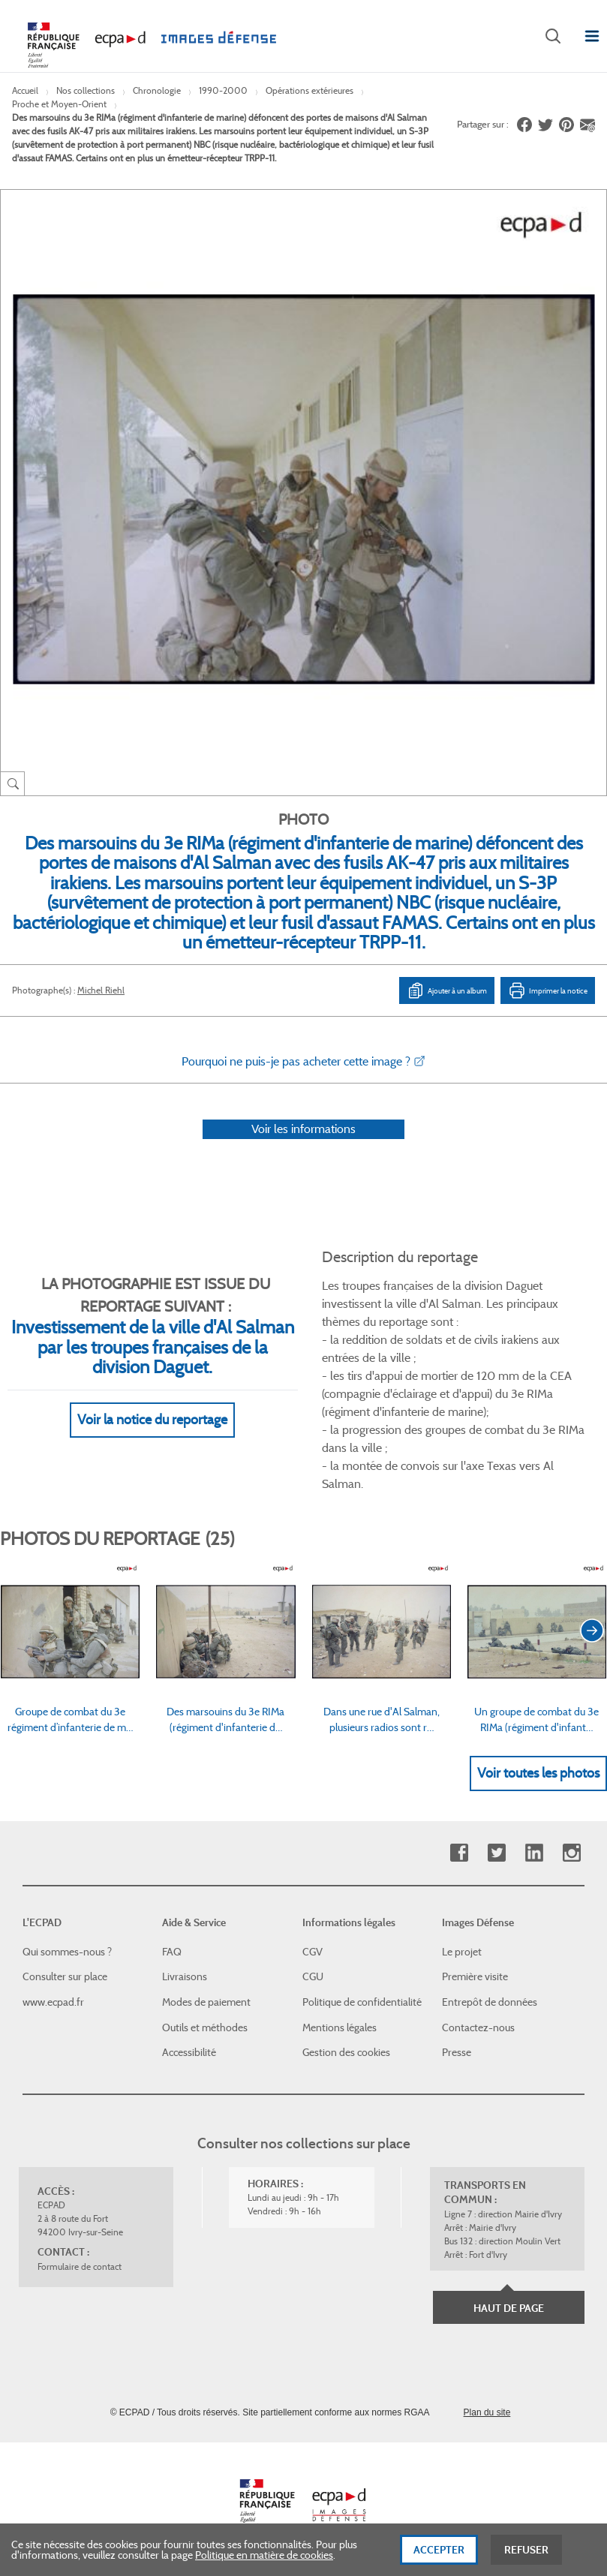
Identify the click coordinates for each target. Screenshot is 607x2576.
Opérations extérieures (309, 90)
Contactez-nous (478, 2027)
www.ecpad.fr (53, 2002)
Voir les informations (303, 1129)
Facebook (458, 1853)
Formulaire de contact (80, 2266)
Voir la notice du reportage (152, 1419)
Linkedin (533, 1853)
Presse (456, 2052)
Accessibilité (189, 2052)
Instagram (571, 1853)
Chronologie (157, 90)
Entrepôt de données (489, 2002)
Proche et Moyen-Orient (59, 104)
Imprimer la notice (547, 990)
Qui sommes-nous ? (67, 1951)
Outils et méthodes (205, 2027)
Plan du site (487, 2412)
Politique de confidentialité (362, 2002)
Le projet (462, 1951)
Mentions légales (339, 2027)
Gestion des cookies (346, 2052)
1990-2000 (223, 90)
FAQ (172, 1951)
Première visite (475, 1976)
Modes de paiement (206, 2002)
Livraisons (184, 1976)
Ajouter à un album (447, 990)
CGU (312, 1976)
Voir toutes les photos (538, 1773)
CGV (312, 1951)
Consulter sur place (65, 1976)
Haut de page (508, 2308)
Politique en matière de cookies (264, 2558)
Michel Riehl (101, 990)
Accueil (25, 90)
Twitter (496, 1853)
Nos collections (85, 90)
